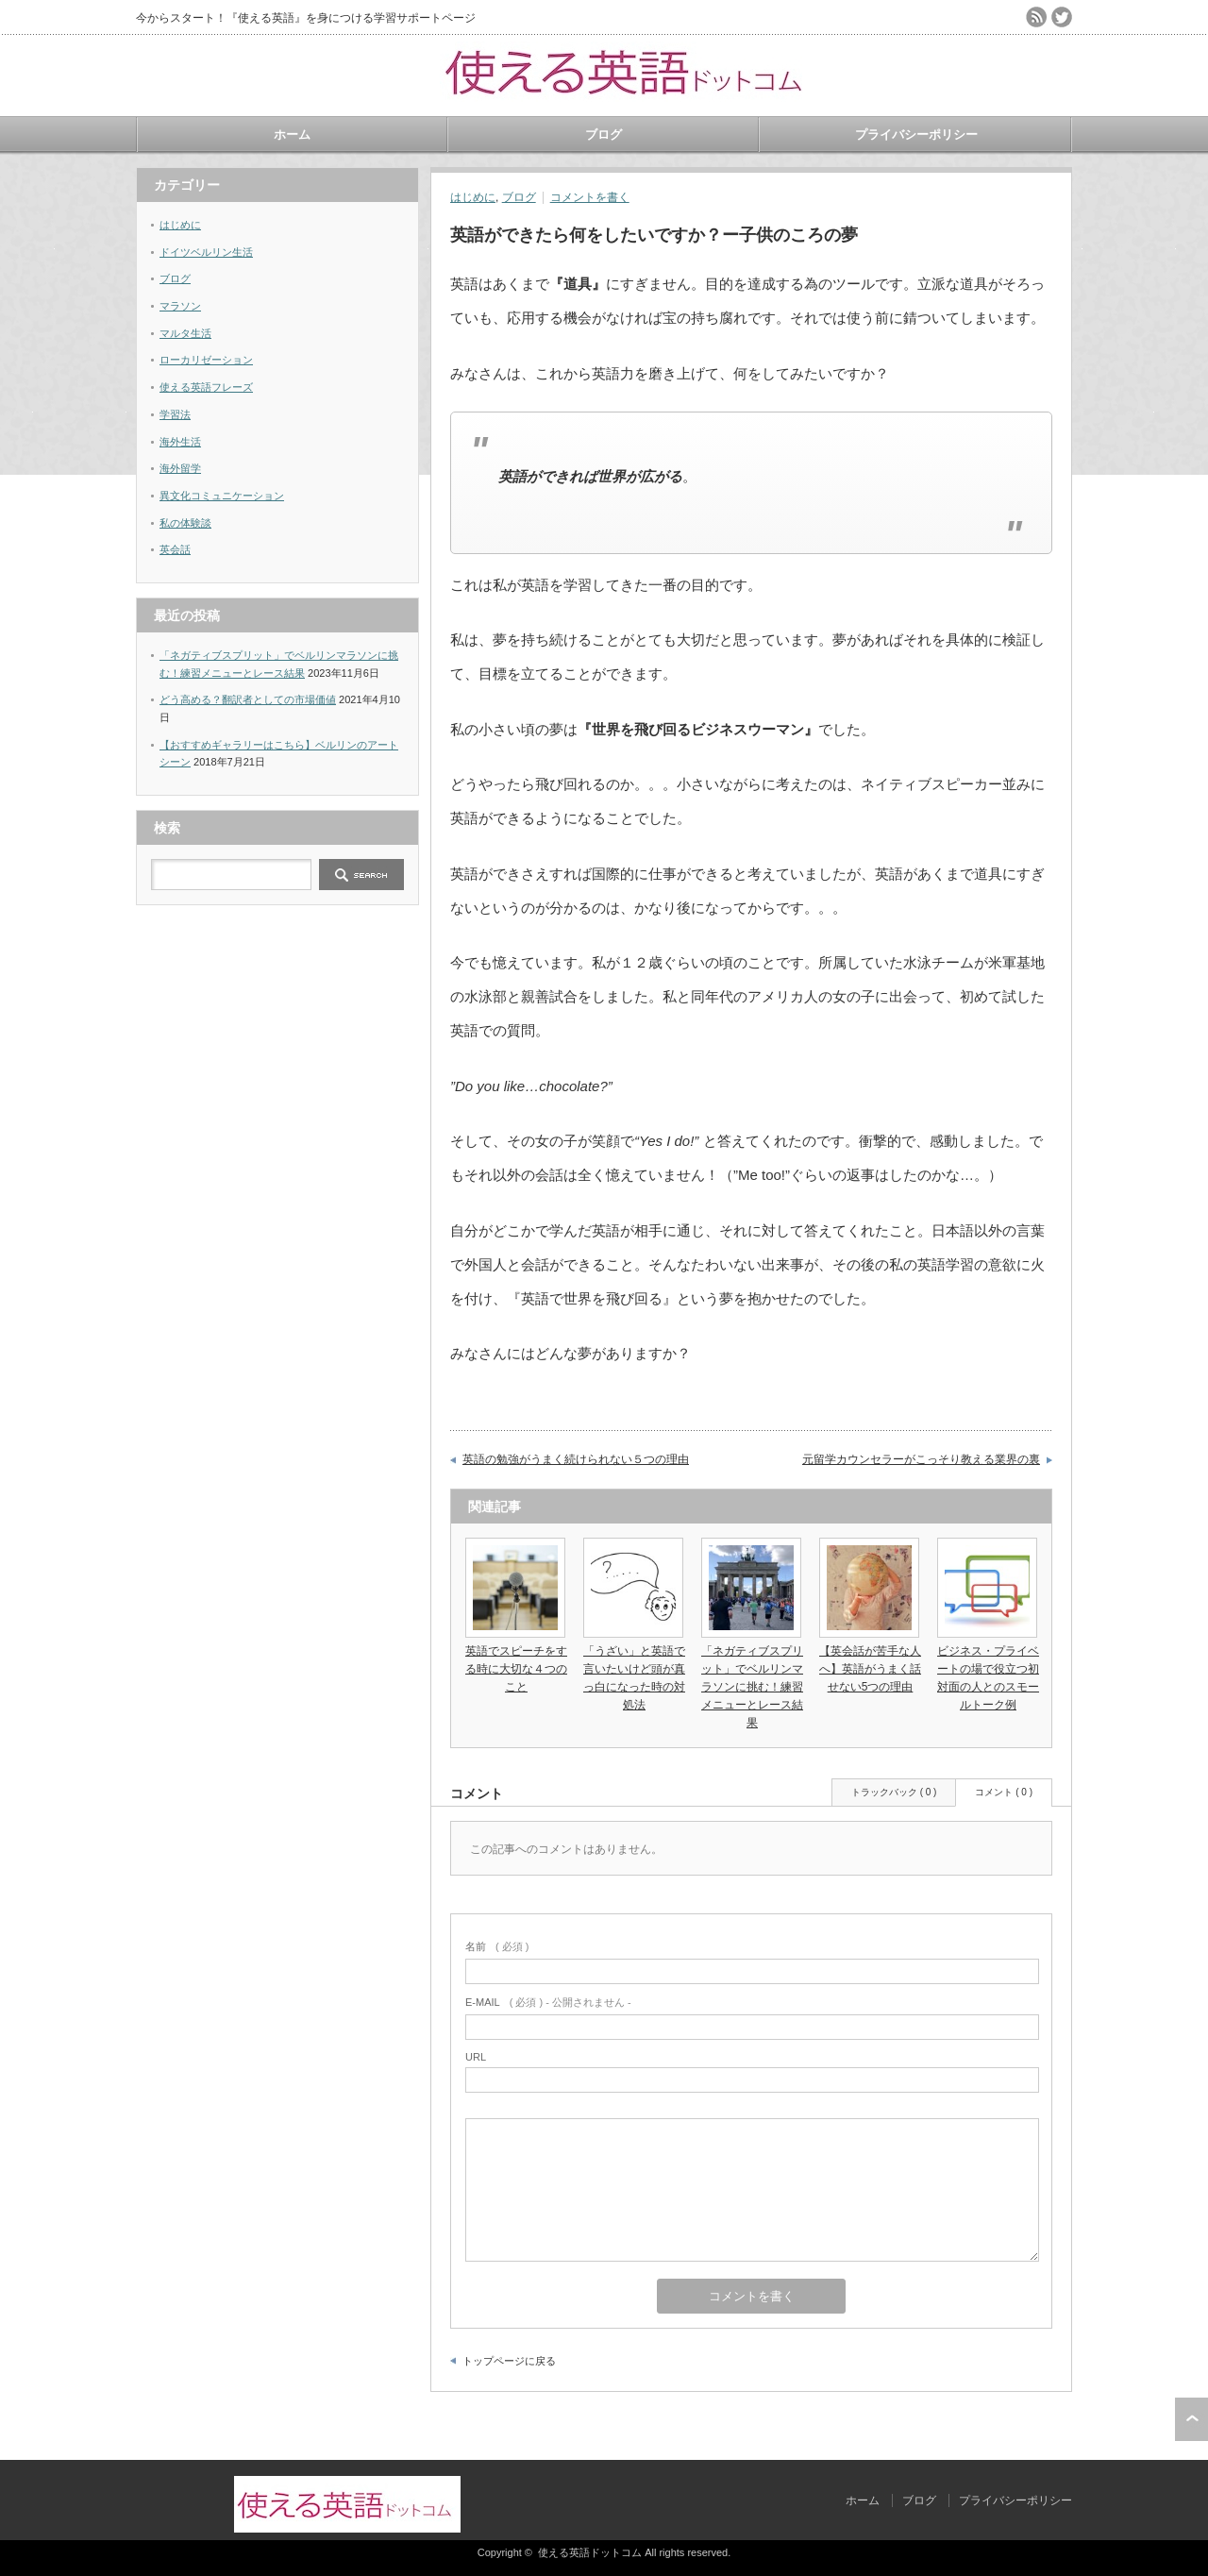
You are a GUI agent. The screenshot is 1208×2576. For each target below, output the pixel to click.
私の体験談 (185, 523)
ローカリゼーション (206, 359)
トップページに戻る (509, 2360)
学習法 (175, 414)
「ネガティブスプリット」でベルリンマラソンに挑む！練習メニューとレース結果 (752, 1687)
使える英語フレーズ (206, 387)
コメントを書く (589, 197)
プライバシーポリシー (916, 134)
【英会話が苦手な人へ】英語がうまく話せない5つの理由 (870, 1668)
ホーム (292, 134)
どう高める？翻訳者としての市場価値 (247, 699)
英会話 (175, 549)
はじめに (472, 197)
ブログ (603, 134)
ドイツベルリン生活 (206, 252)
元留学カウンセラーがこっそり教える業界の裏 (921, 1459)
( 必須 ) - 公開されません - (548, 2002)
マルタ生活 (185, 333)
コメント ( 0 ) (1003, 1792)
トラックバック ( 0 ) (894, 1792)
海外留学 (180, 468)
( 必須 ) (496, 1946)
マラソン (180, 305)
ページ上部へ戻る (1191, 2419)
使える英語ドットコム (590, 2552)
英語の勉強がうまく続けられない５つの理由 (575, 1459)
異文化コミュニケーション (221, 495)
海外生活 (180, 441)
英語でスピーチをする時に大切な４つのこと (516, 1668)
